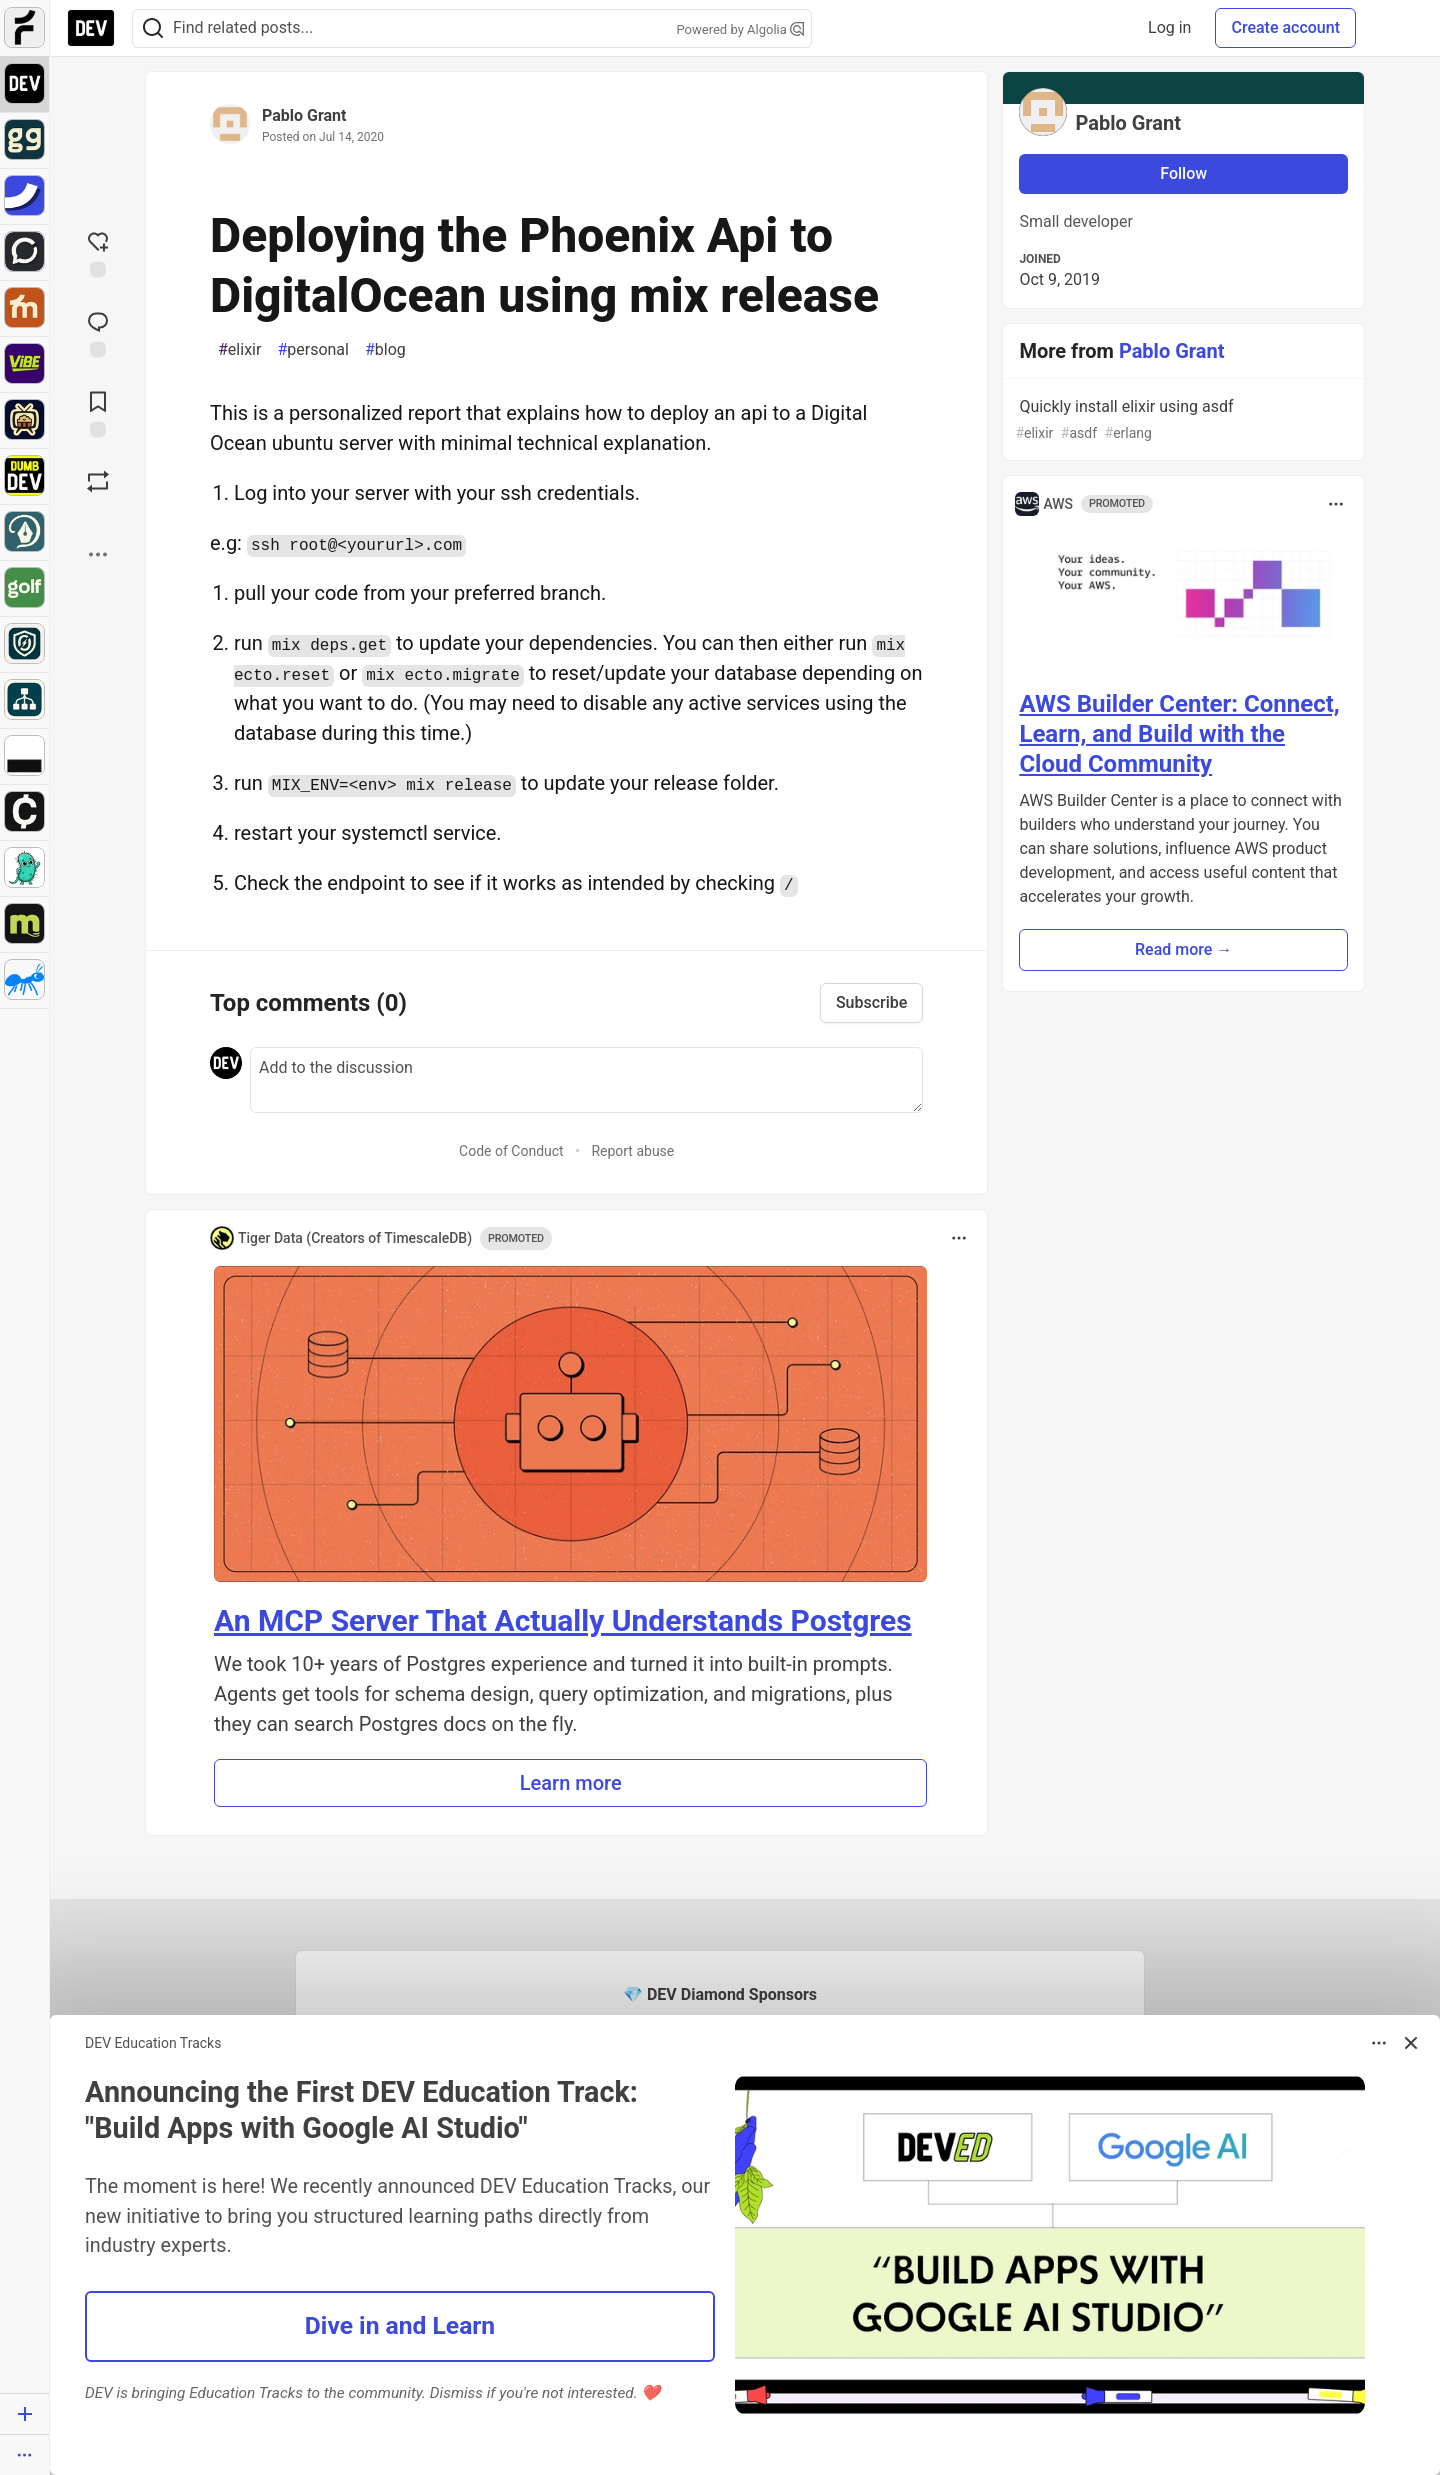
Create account (1285, 27)
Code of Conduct (511, 1151)
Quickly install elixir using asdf (1181, 420)
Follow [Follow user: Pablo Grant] (1183, 173)
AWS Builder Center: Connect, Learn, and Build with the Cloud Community (1179, 734)
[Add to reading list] (98, 413)
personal (313, 350)
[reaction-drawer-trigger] (98, 253)
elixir (239, 350)
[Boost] (98, 482)
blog (385, 350)
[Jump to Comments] (98, 333)
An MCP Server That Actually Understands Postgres (563, 1620)
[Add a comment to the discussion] (586, 1080)
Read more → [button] (1183, 949)
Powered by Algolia (740, 29)
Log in (1169, 27)
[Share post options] (98, 555)
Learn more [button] (571, 1783)
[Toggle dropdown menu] (959, 1238)
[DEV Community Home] (91, 28)
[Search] (153, 28)
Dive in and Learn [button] (400, 2325)
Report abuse (632, 1151)
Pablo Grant (304, 115)
